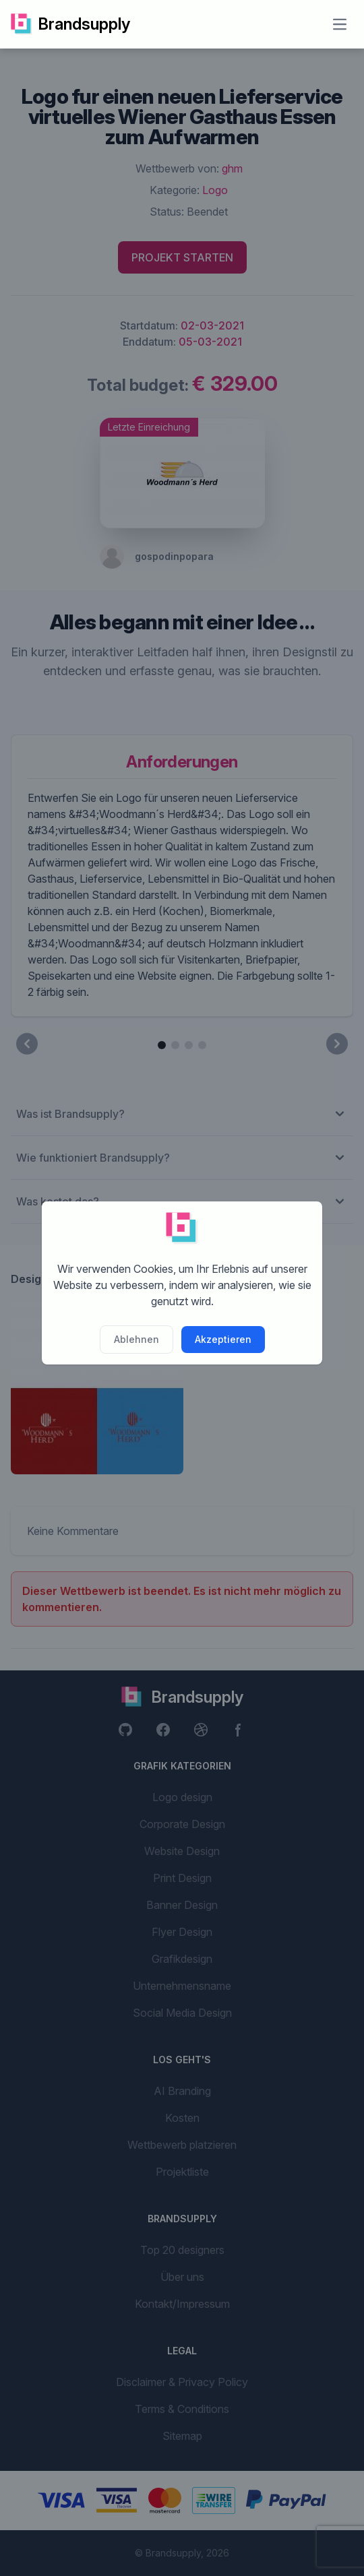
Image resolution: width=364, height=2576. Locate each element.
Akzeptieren (223, 1339)
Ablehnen (136, 1339)
